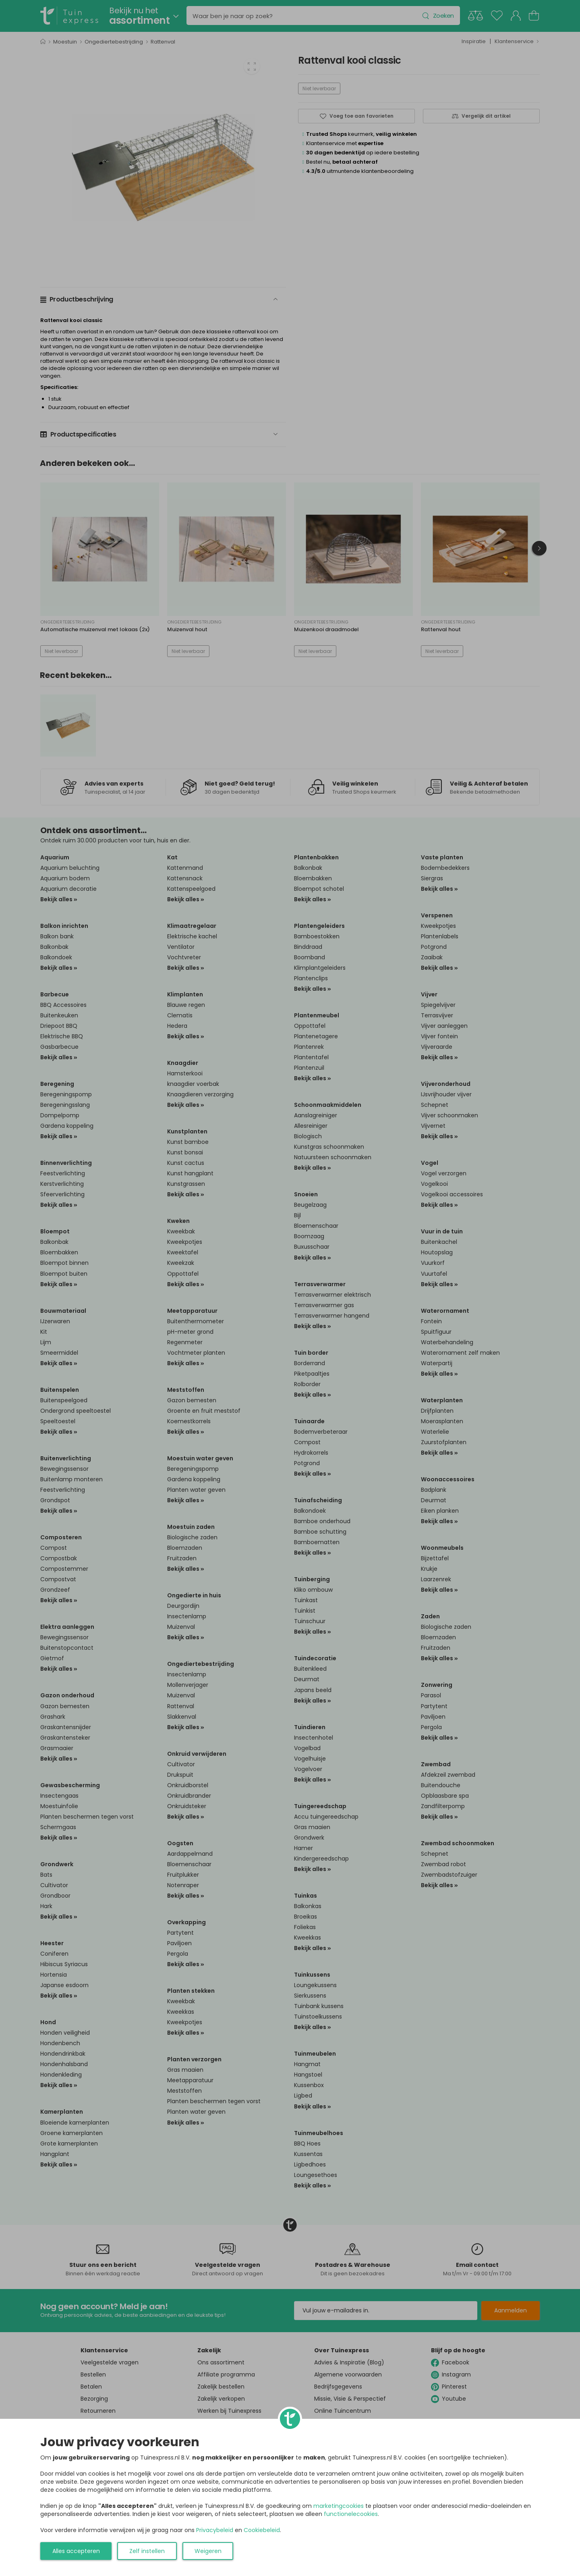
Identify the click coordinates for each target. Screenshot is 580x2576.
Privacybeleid (214, 2530)
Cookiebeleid (262, 2530)
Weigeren (208, 2551)
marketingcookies (338, 2506)
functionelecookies (351, 2514)
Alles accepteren (76, 2551)
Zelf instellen (147, 2551)
